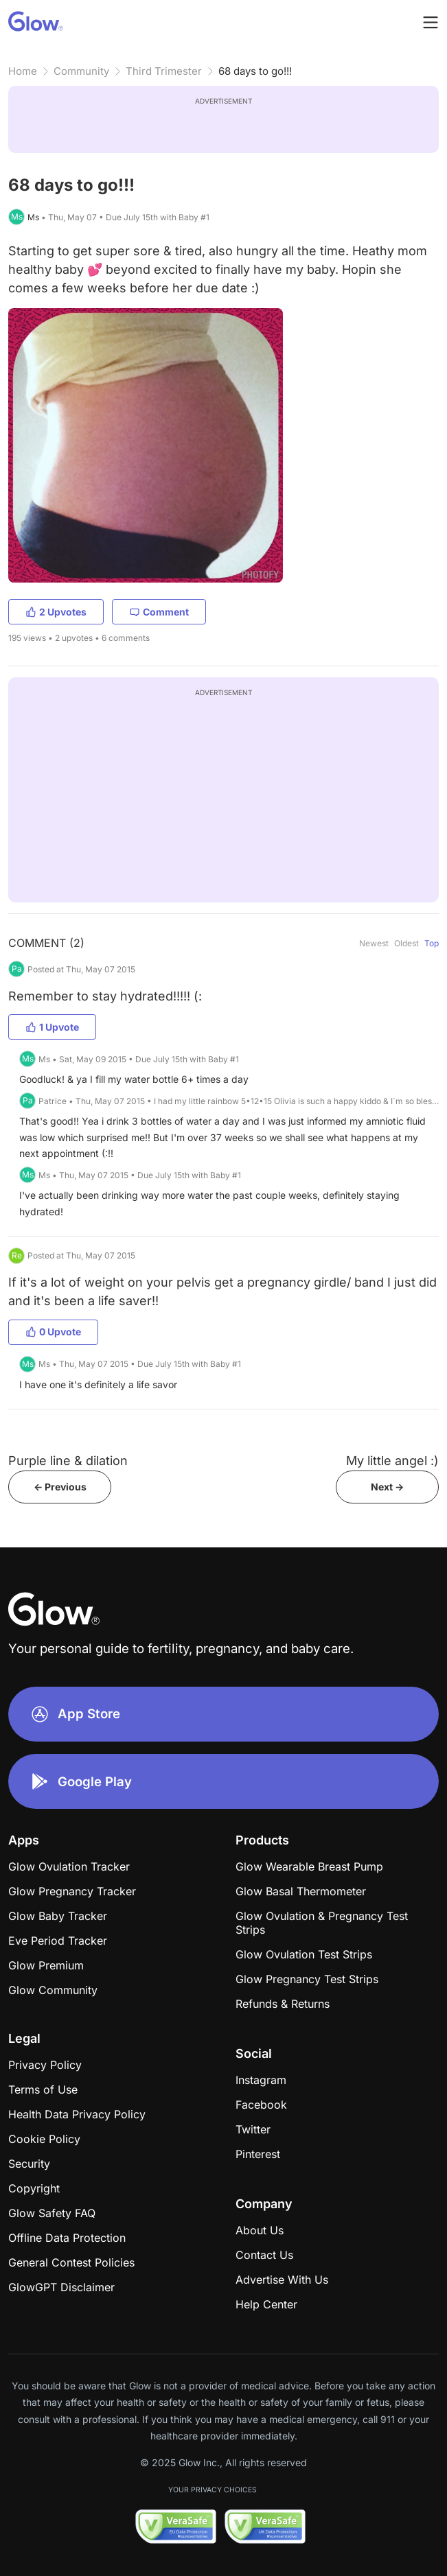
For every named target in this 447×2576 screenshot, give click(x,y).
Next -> (387, 1486)
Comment (159, 612)
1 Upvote (52, 1027)
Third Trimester (164, 71)
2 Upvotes (56, 612)
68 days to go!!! (255, 71)
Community (81, 71)
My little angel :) (392, 1460)
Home (22, 71)
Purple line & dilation (68, 1460)
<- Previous (60, 1486)
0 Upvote (53, 1331)
